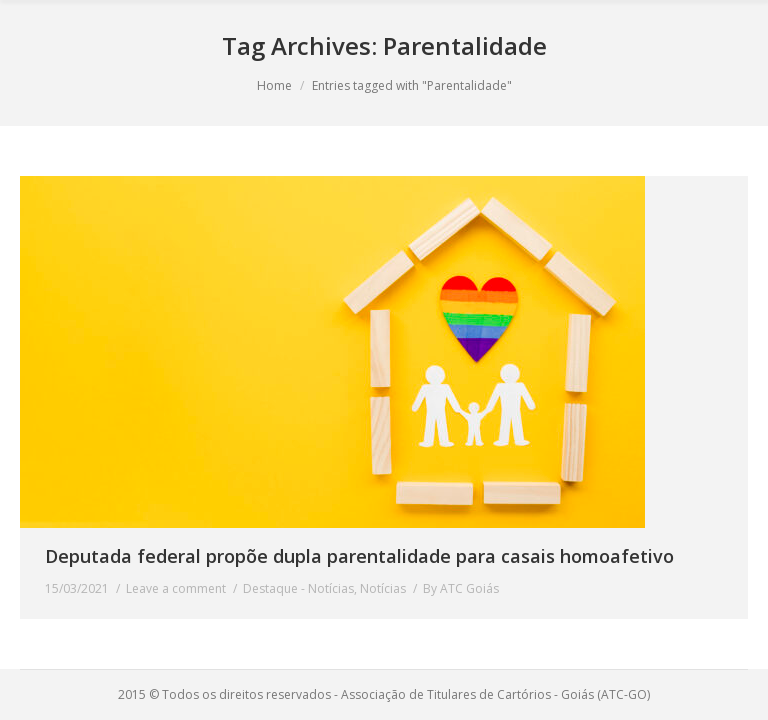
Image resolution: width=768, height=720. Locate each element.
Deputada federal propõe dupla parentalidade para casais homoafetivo (359, 556)
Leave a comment (176, 588)
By (461, 588)
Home (274, 85)
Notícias (383, 588)
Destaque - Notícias (298, 588)
